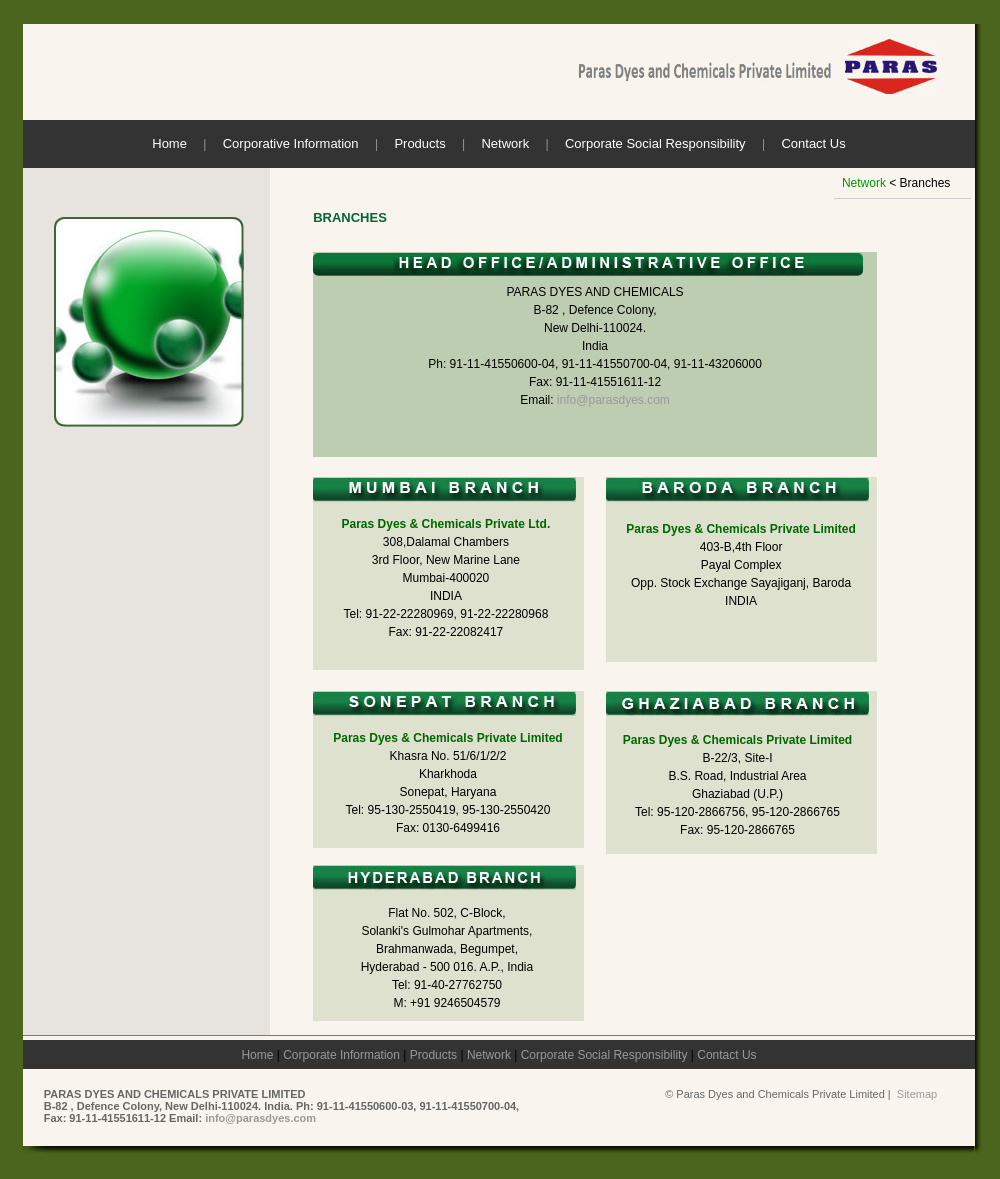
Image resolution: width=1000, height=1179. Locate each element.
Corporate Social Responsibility (655, 143)
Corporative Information (291, 143)
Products (419, 143)
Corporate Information (341, 1055)
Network (505, 143)
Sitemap (917, 1094)
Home (169, 143)
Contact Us (813, 143)
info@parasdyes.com (613, 400)
